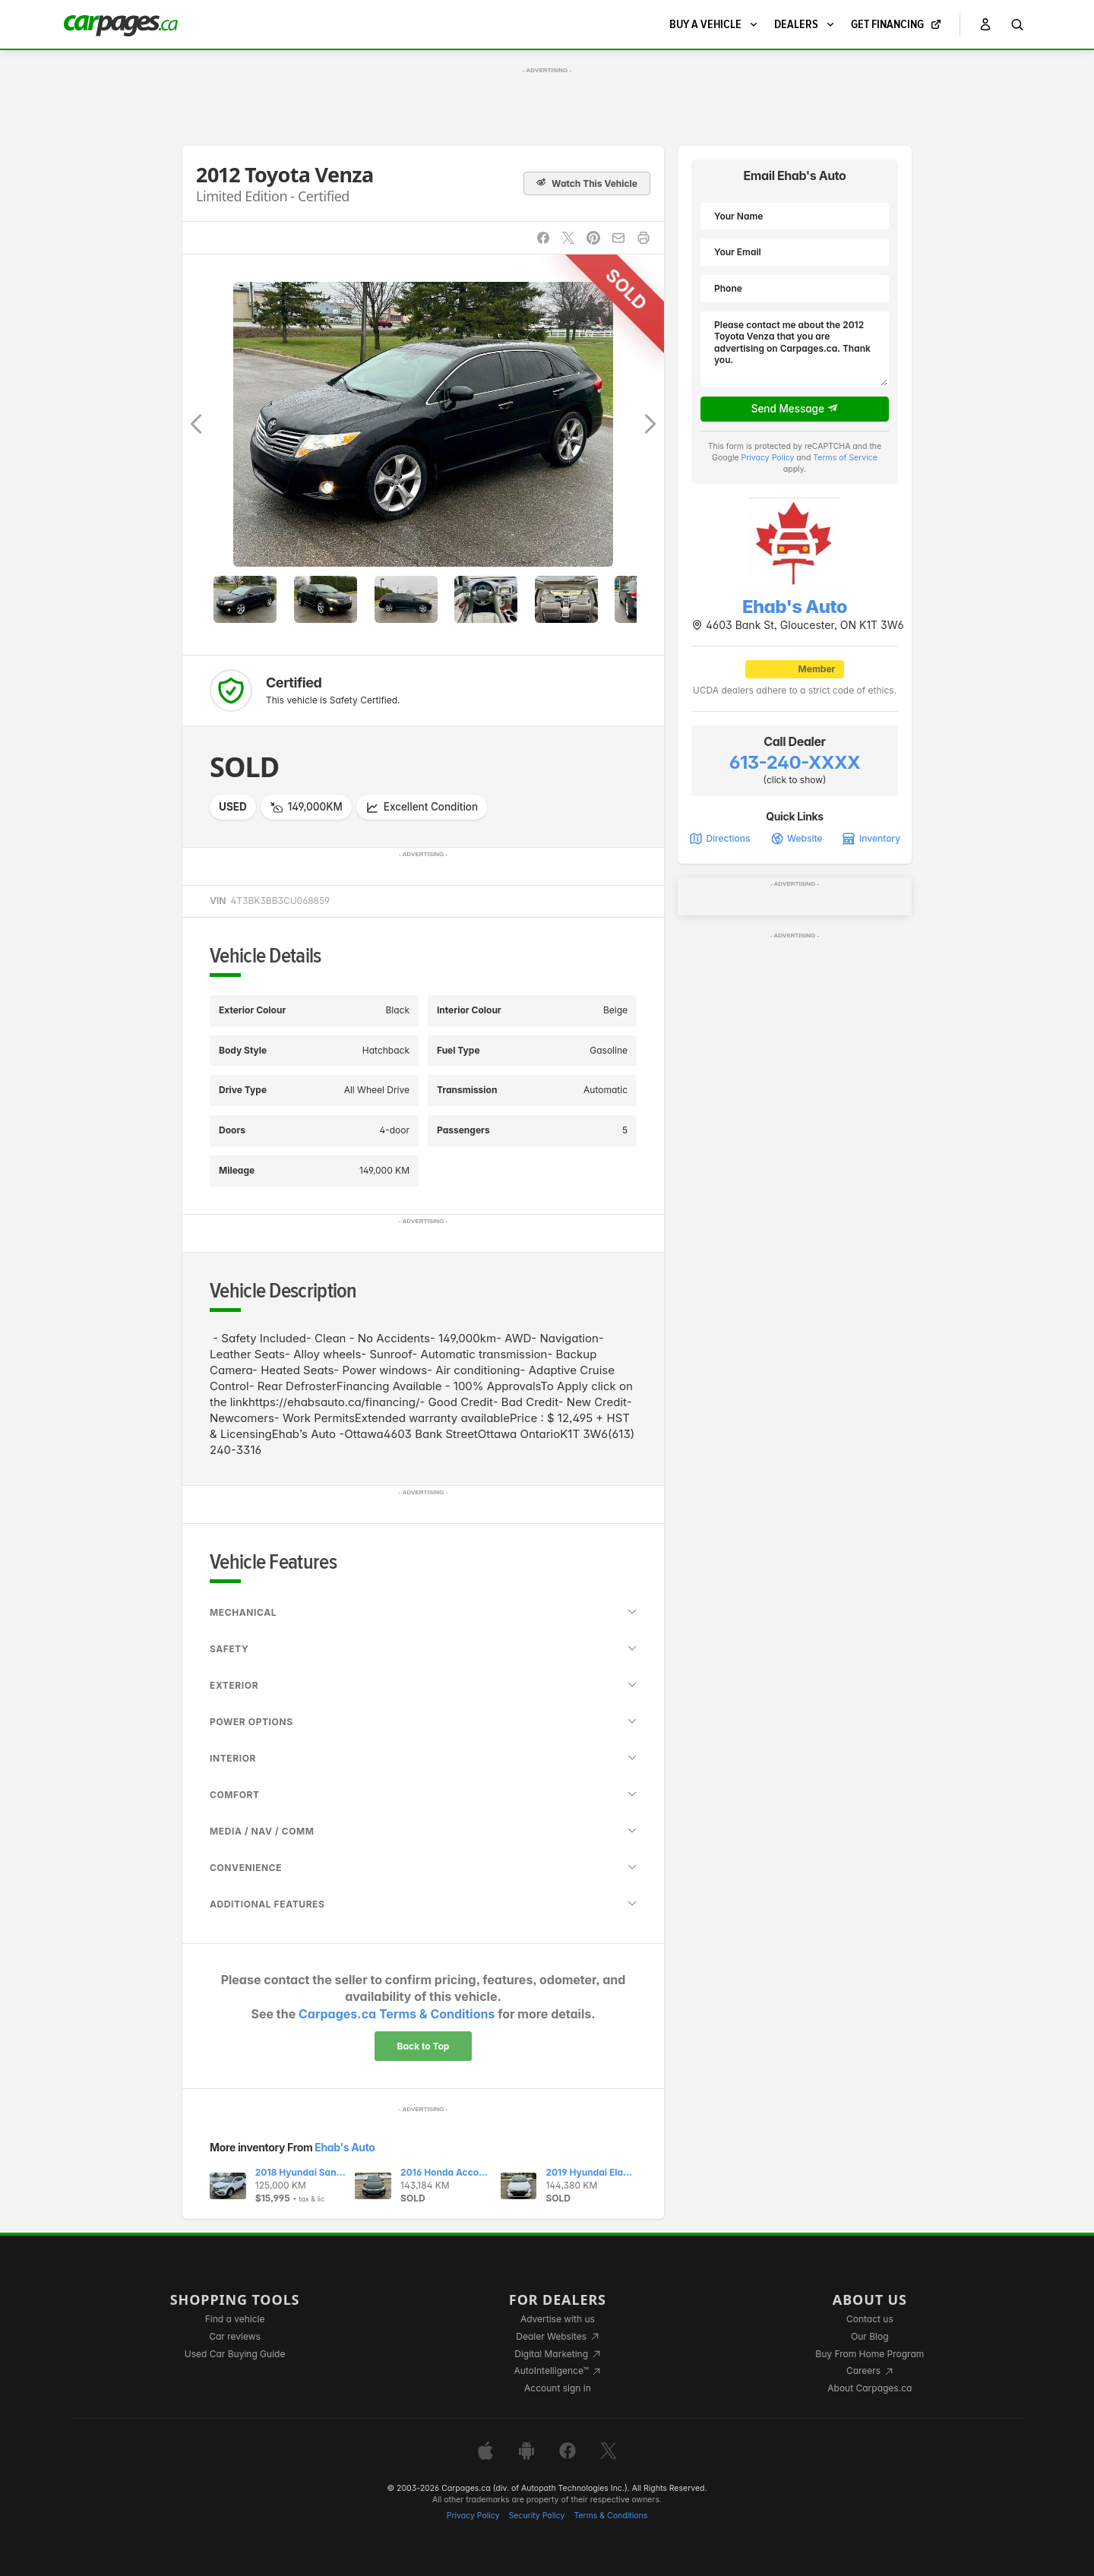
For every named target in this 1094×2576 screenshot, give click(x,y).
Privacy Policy (768, 458)
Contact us (869, 2319)
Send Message (795, 408)
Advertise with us (557, 2319)
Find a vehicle (235, 2319)
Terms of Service (845, 458)
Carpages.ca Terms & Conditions (397, 2013)
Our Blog (869, 2336)
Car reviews (235, 2336)
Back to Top (423, 2046)
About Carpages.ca (869, 2388)
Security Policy (537, 2516)
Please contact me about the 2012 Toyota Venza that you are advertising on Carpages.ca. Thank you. (794, 349)
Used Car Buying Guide (235, 2353)
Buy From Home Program (869, 2353)
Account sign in (557, 2388)
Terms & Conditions (610, 2516)
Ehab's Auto (345, 2147)
